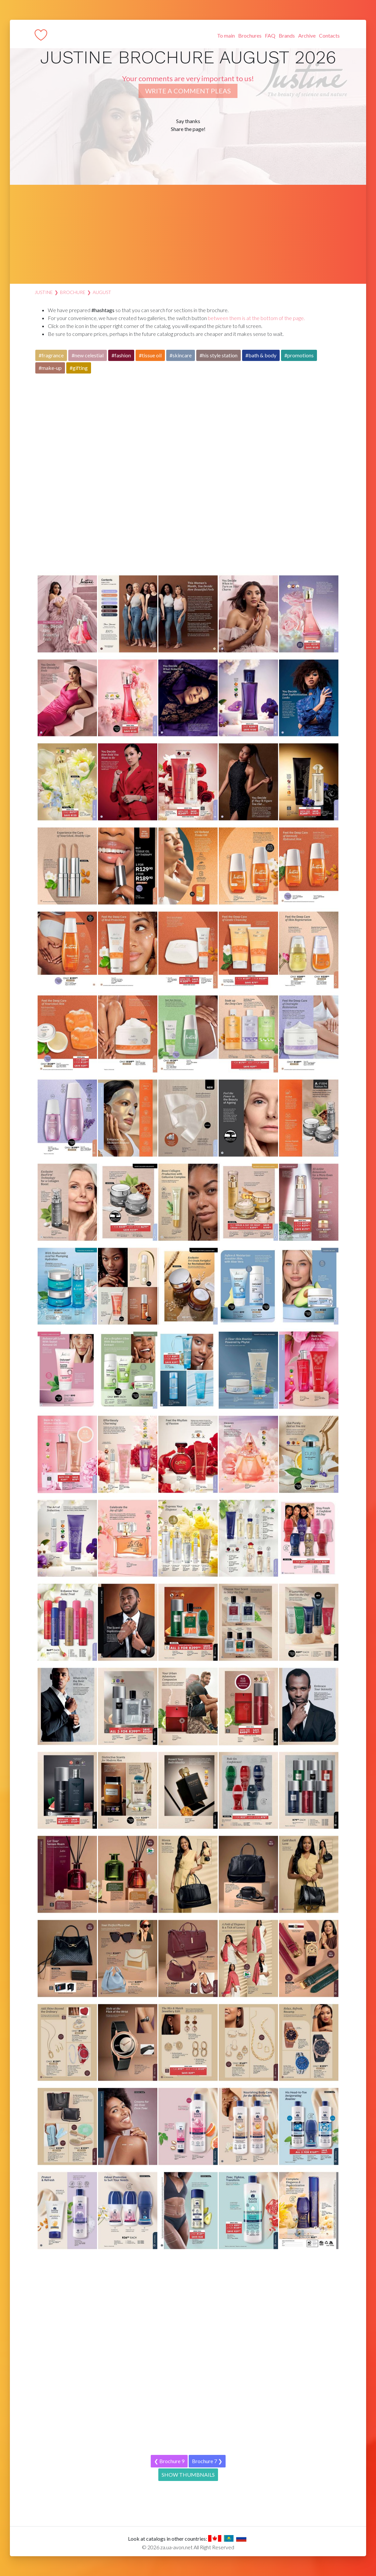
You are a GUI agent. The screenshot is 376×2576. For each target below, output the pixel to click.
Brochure (72, 292)
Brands (287, 35)
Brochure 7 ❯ (207, 2461)
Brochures (250, 35)
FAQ (270, 35)
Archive (307, 35)
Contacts (329, 35)
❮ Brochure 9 (169, 2461)
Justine (44, 292)
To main (226, 35)
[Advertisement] (188, 234)
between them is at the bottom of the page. (256, 318)
